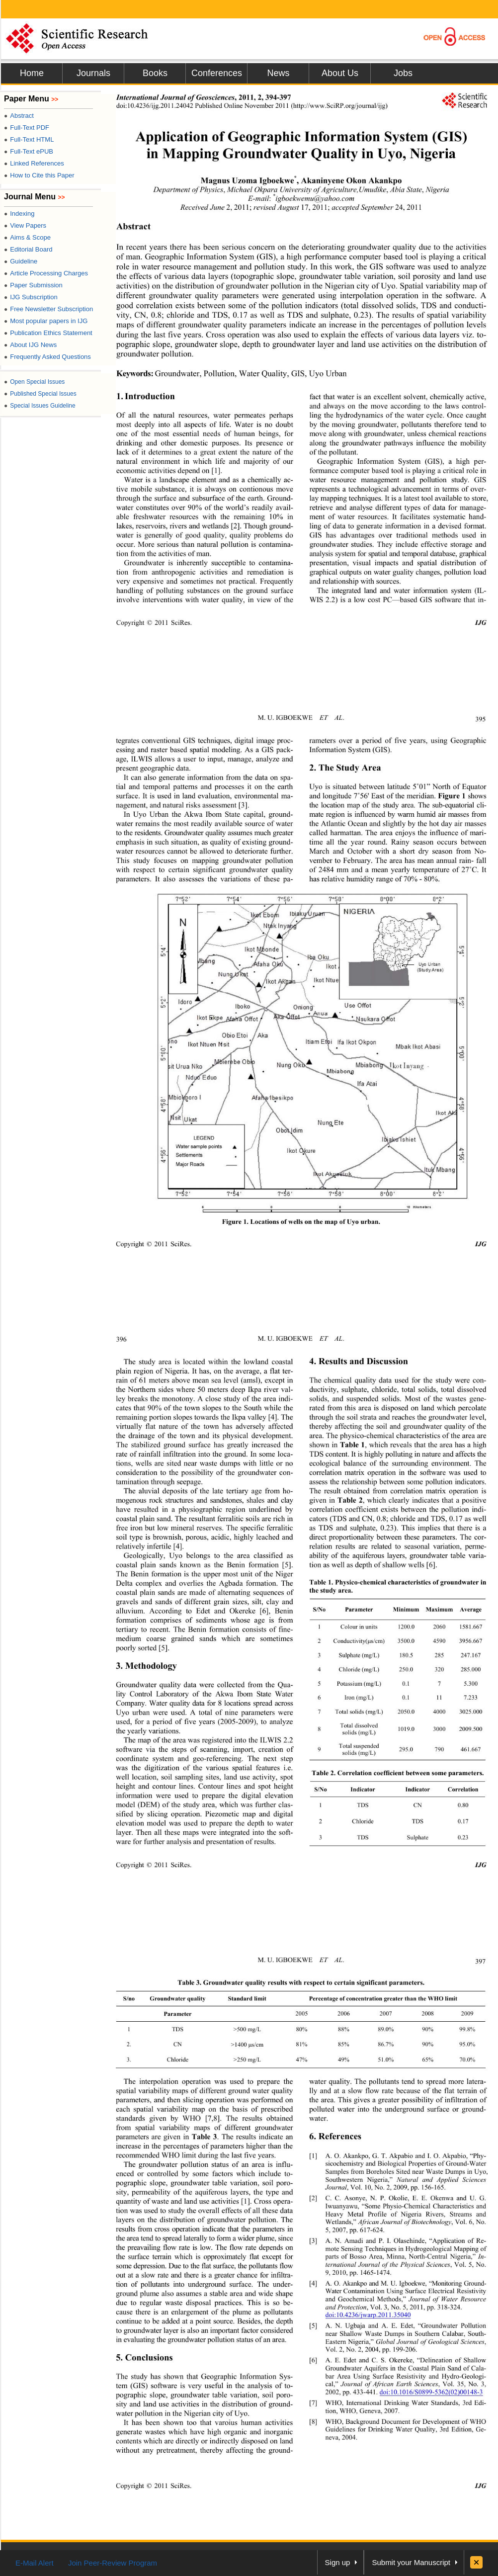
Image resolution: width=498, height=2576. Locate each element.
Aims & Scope (27, 237)
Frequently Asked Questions (47, 356)
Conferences (216, 73)
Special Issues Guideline (40, 405)
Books (155, 73)
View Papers (25, 225)
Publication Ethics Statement (48, 333)
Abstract (19, 115)
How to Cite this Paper (39, 175)
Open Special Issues (34, 381)
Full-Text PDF (26, 127)
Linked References (34, 163)
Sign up (337, 2562)
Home (32, 73)
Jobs (403, 73)
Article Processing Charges (46, 273)
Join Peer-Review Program (112, 2563)
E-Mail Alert (34, 2563)
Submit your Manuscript (411, 2562)
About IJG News (30, 344)
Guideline (20, 261)
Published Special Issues (40, 393)
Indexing (19, 213)
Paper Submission (33, 285)
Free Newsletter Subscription (48, 309)
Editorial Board (28, 249)
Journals (93, 73)
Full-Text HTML (29, 139)
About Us (340, 73)
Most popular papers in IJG (45, 321)
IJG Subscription (31, 297)
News (278, 73)
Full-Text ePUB (28, 151)
